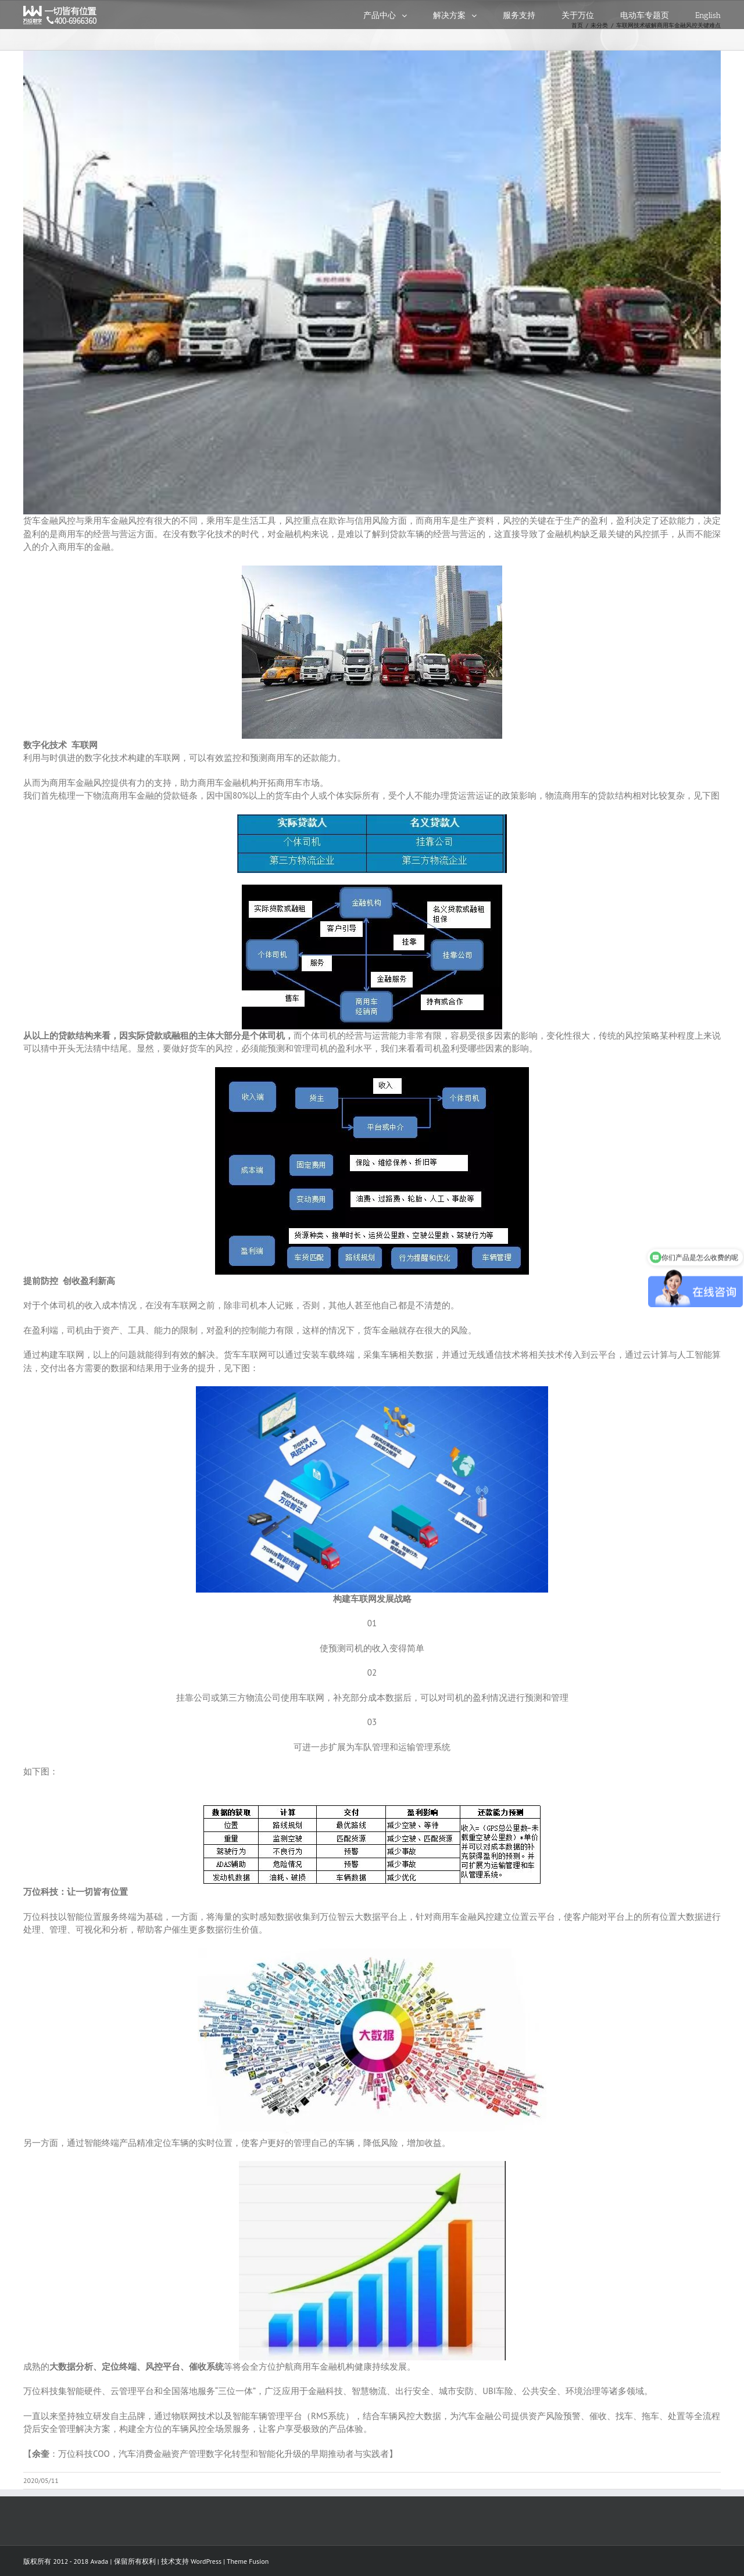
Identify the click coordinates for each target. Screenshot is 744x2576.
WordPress (206, 2561)
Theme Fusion (248, 2561)
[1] (372, 282)
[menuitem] (398, 14)
